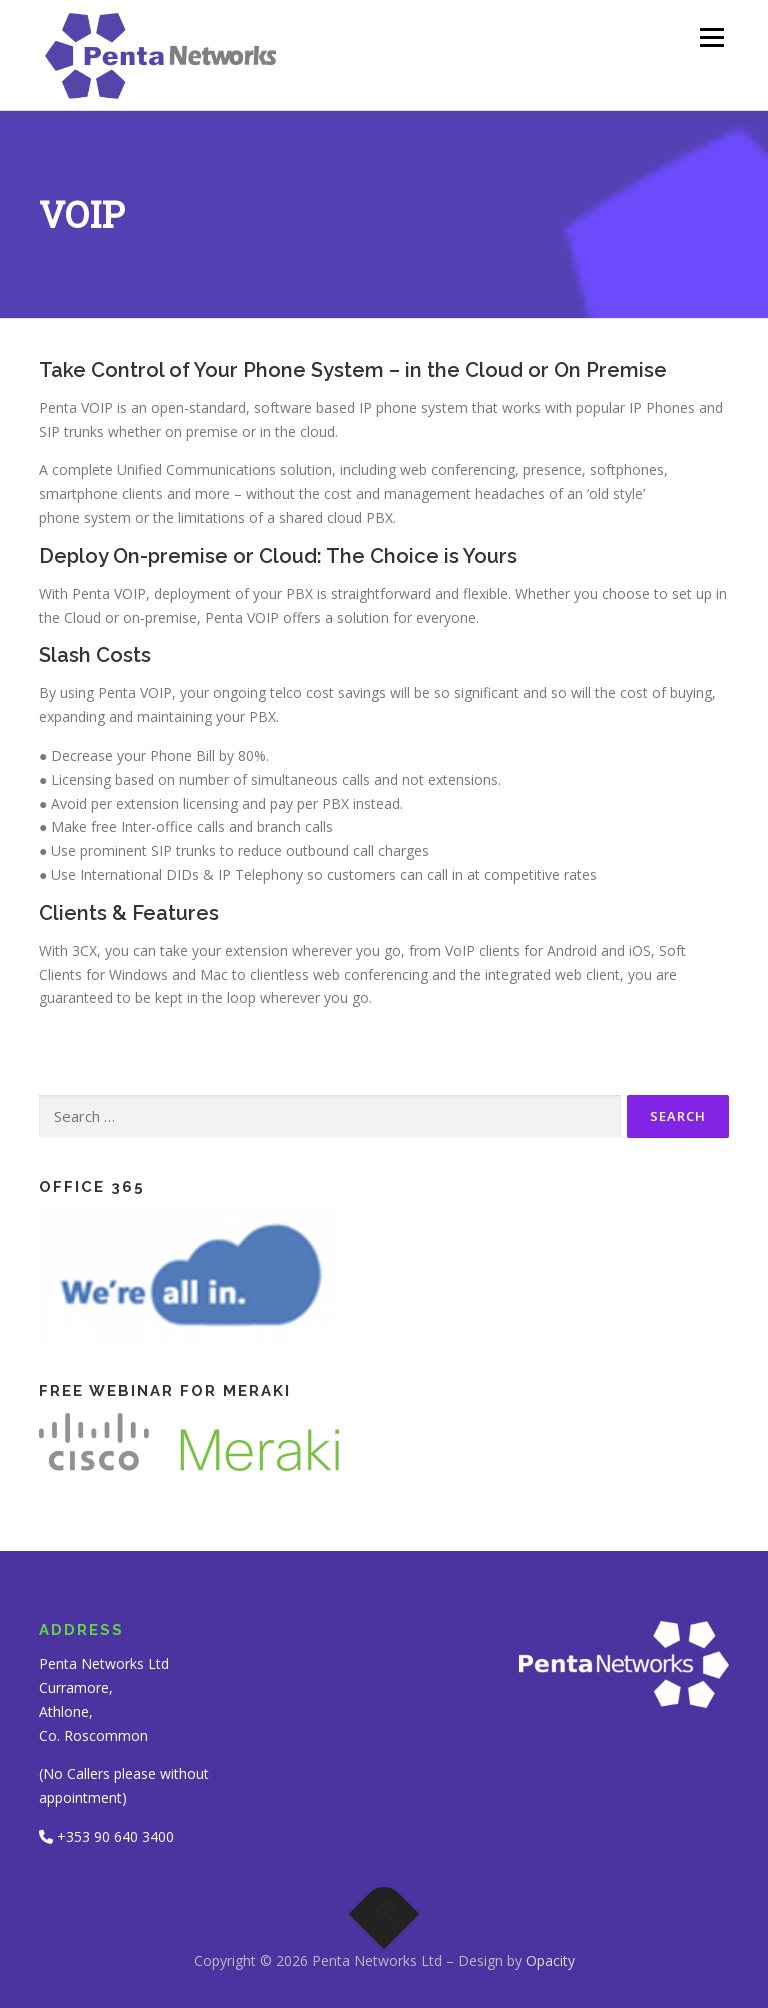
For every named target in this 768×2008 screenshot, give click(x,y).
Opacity (550, 1960)
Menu (711, 37)
